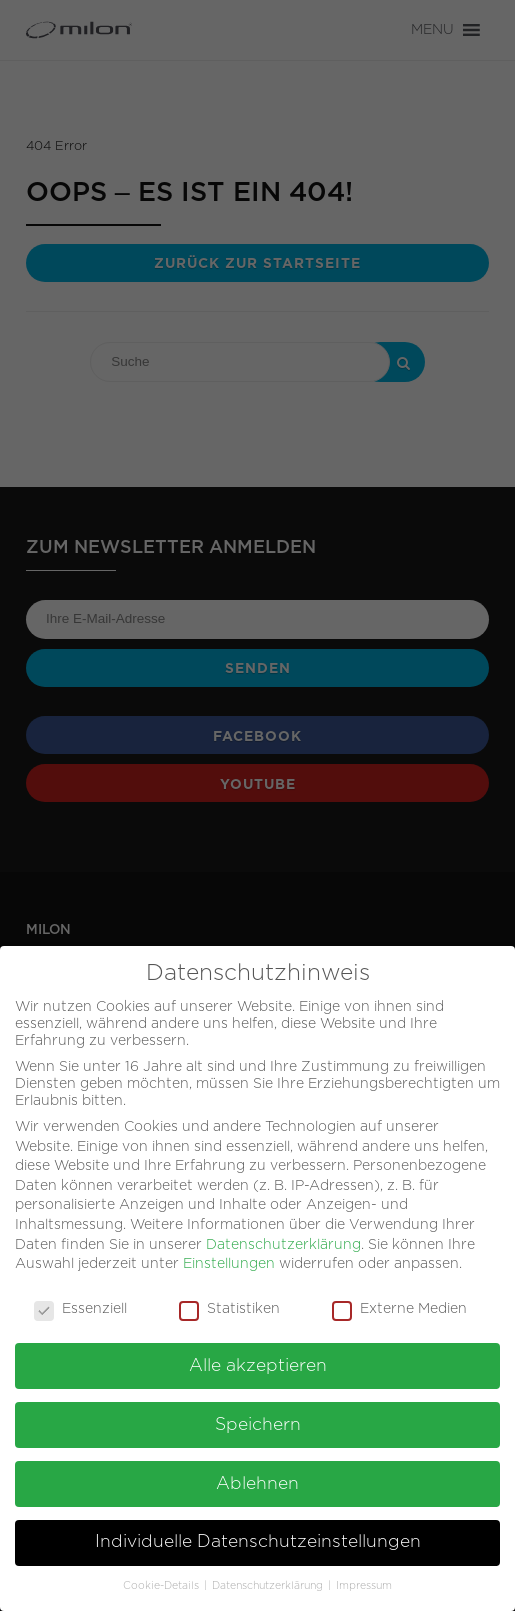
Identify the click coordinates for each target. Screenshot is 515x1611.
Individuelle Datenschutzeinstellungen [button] (258, 1534)
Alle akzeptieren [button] (258, 1357)
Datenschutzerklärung (283, 1236)
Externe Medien (399, 1300)
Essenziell (80, 1300)
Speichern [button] (258, 1416)
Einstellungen (229, 1255)
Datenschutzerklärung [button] (269, 1578)
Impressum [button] (364, 1578)
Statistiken (229, 1300)
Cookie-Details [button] (162, 1578)
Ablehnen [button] (257, 1475)
